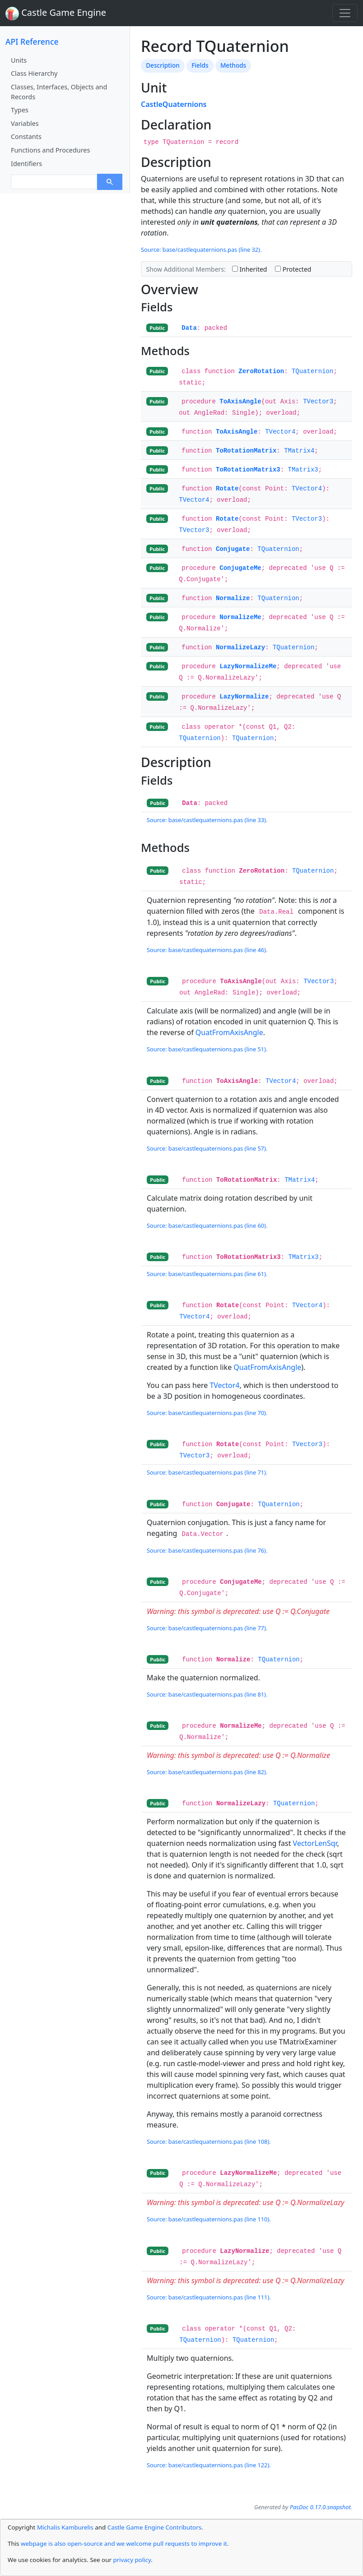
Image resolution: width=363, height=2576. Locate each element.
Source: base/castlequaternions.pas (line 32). (201, 249)
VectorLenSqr (315, 1843)
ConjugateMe (240, 568)
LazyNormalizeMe (247, 666)
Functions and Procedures (50, 150)
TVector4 (280, 431)
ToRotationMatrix (246, 450)
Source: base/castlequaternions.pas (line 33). (207, 820)
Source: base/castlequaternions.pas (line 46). (207, 950)
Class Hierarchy (34, 73)
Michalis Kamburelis (65, 2527)
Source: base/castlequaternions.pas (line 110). (209, 2219)
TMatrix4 (299, 450)
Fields (199, 65)
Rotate (227, 488)
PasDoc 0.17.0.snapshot (320, 2507)
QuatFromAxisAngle (229, 1032)
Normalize (233, 598)
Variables (25, 123)
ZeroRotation (261, 371)
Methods (233, 65)
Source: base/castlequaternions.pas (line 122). (209, 2465)
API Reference (32, 41)
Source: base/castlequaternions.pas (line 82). (207, 1772)
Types (19, 110)
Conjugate (233, 549)
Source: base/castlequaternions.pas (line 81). (207, 1694)
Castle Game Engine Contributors (154, 2527)
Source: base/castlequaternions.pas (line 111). (209, 2297)
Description (163, 65)
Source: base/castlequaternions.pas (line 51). (207, 1049)
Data (189, 328)
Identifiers (26, 163)
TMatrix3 (303, 469)
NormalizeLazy (240, 647)
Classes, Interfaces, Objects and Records (59, 92)
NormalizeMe (240, 617)
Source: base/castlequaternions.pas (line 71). (207, 1472)
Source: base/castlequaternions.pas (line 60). (207, 1225)
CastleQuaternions (174, 104)
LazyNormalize (244, 696)
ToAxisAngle (240, 401)
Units (19, 60)
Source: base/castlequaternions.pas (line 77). (207, 1628)
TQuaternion (312, 371)
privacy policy (132, 2560)
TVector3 (318, 401)
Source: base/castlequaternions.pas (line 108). (209, 2141)
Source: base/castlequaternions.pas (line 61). (207, 1274)
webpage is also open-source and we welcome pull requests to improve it (124, 2543)
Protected (293, 269)
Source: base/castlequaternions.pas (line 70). (207, 1413)
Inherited (249, 269)
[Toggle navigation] (345, 13)
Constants (26, 136)
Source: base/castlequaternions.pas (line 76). (207, 1550)
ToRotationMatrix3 (248, 469)
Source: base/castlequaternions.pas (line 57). (207, 1148)
